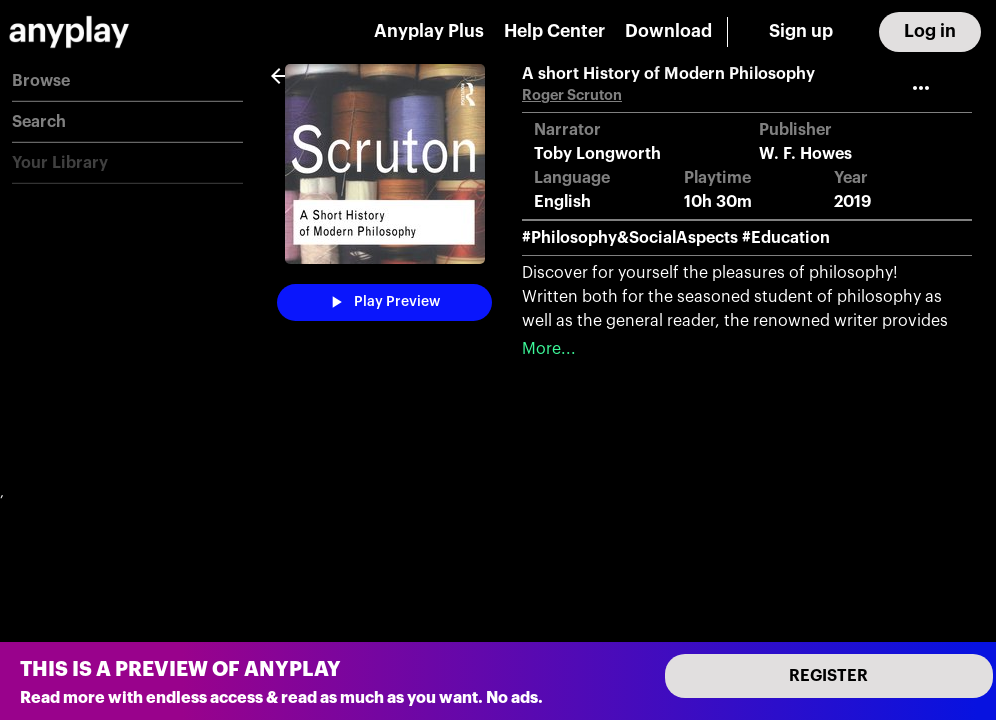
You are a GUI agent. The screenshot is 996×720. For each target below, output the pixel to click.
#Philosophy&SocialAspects (630, 238)
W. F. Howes (805, 154)
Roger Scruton (572, 95)
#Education (786, 238)
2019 (852, 202)
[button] (127, 81)
